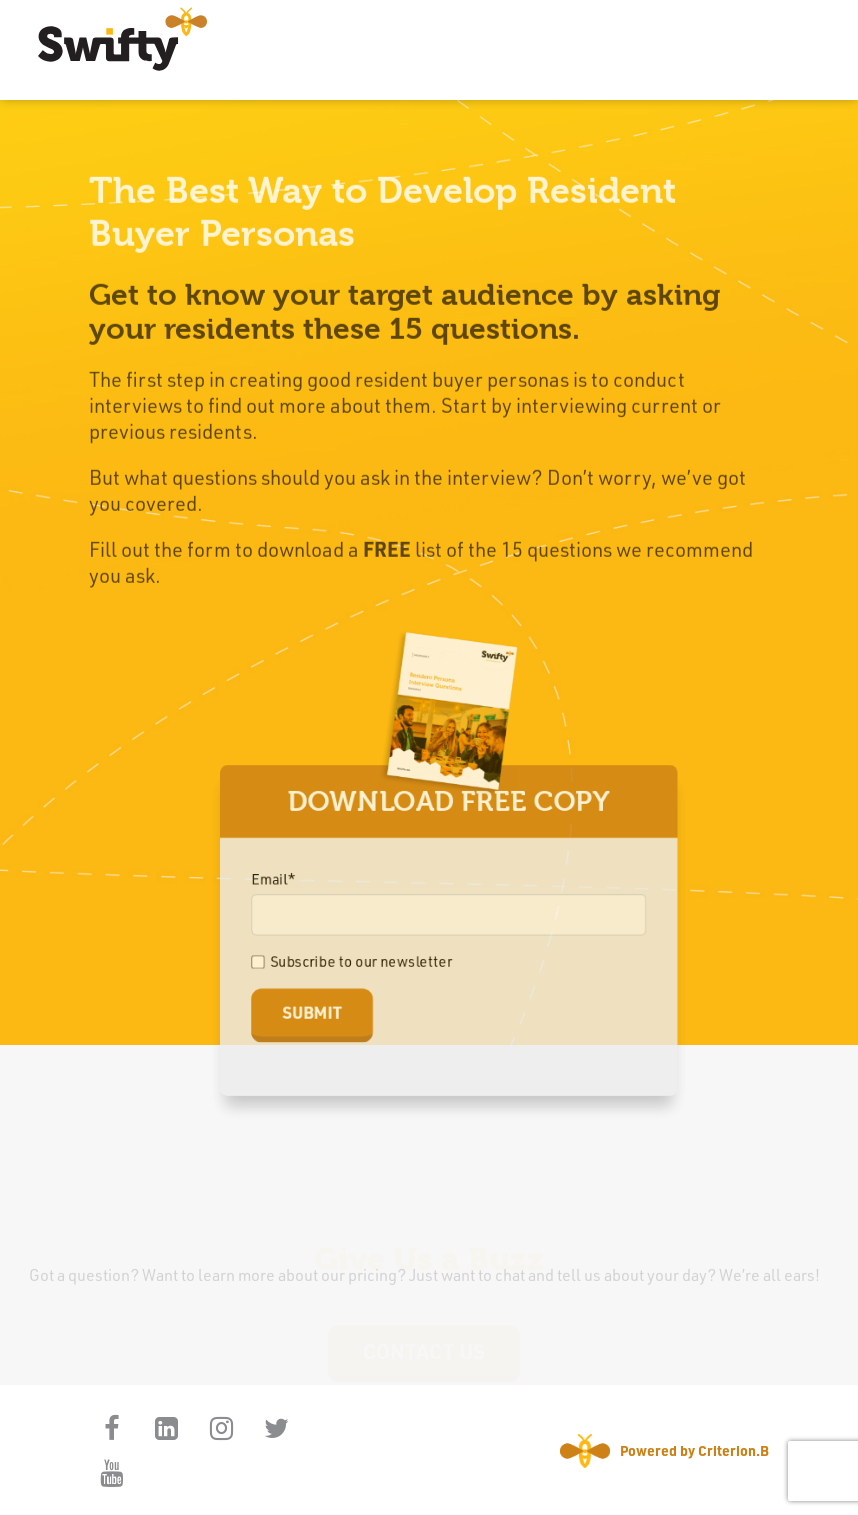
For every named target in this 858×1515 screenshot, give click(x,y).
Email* (278, 880)
